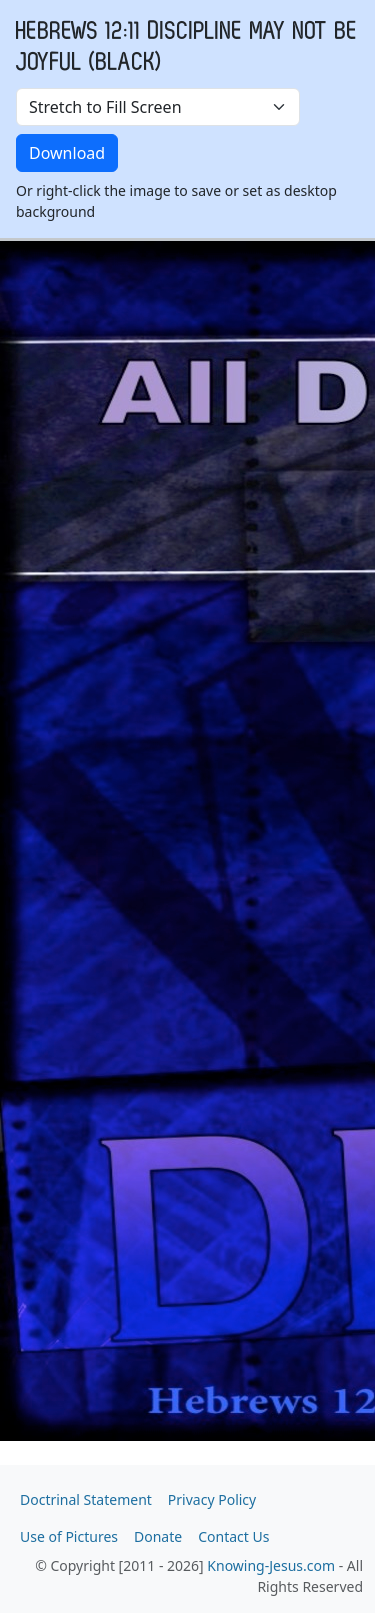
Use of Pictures (69, 1536)
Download (67, 153)
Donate (158, 1536)
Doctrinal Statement (86, 1499)
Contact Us (233, 1536)
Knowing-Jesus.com (271, 1565)
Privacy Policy (212, 1499)
